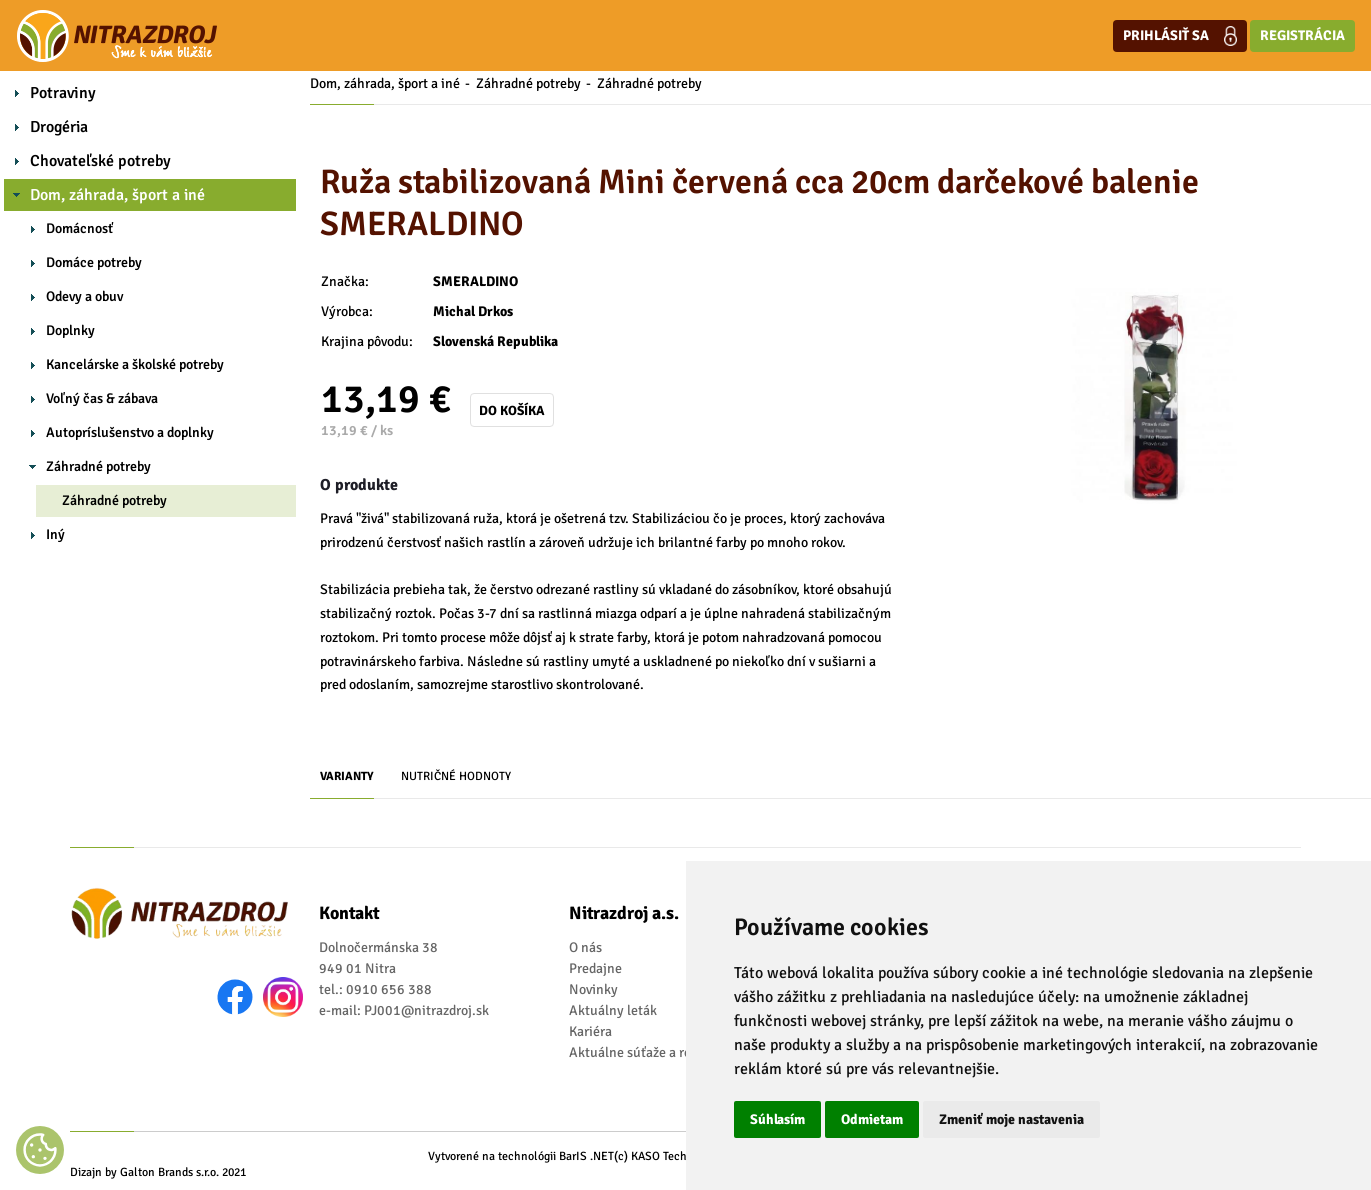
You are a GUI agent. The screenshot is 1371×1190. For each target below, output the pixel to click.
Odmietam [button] (872, 1119)
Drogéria (59, 127)
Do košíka (512, 410)
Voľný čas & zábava (102, 398)
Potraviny (63, 93)
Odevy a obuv (84, 296)
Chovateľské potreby (100, 161)
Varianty (347, 776)
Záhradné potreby (98, 466)
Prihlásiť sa (1180, 36)
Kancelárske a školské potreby (135, 364)
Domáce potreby (94, 262)
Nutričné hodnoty (456, 776)
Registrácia (1302, 35)
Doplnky (70, 330)
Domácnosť (79, 228)
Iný (55, 534)
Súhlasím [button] (777, 1119)
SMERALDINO (475, 281)
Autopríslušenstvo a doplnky (130, 432)
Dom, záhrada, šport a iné (117, 195)
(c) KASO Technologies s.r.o (683, 1156)
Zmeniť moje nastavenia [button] (1011, 1119)
